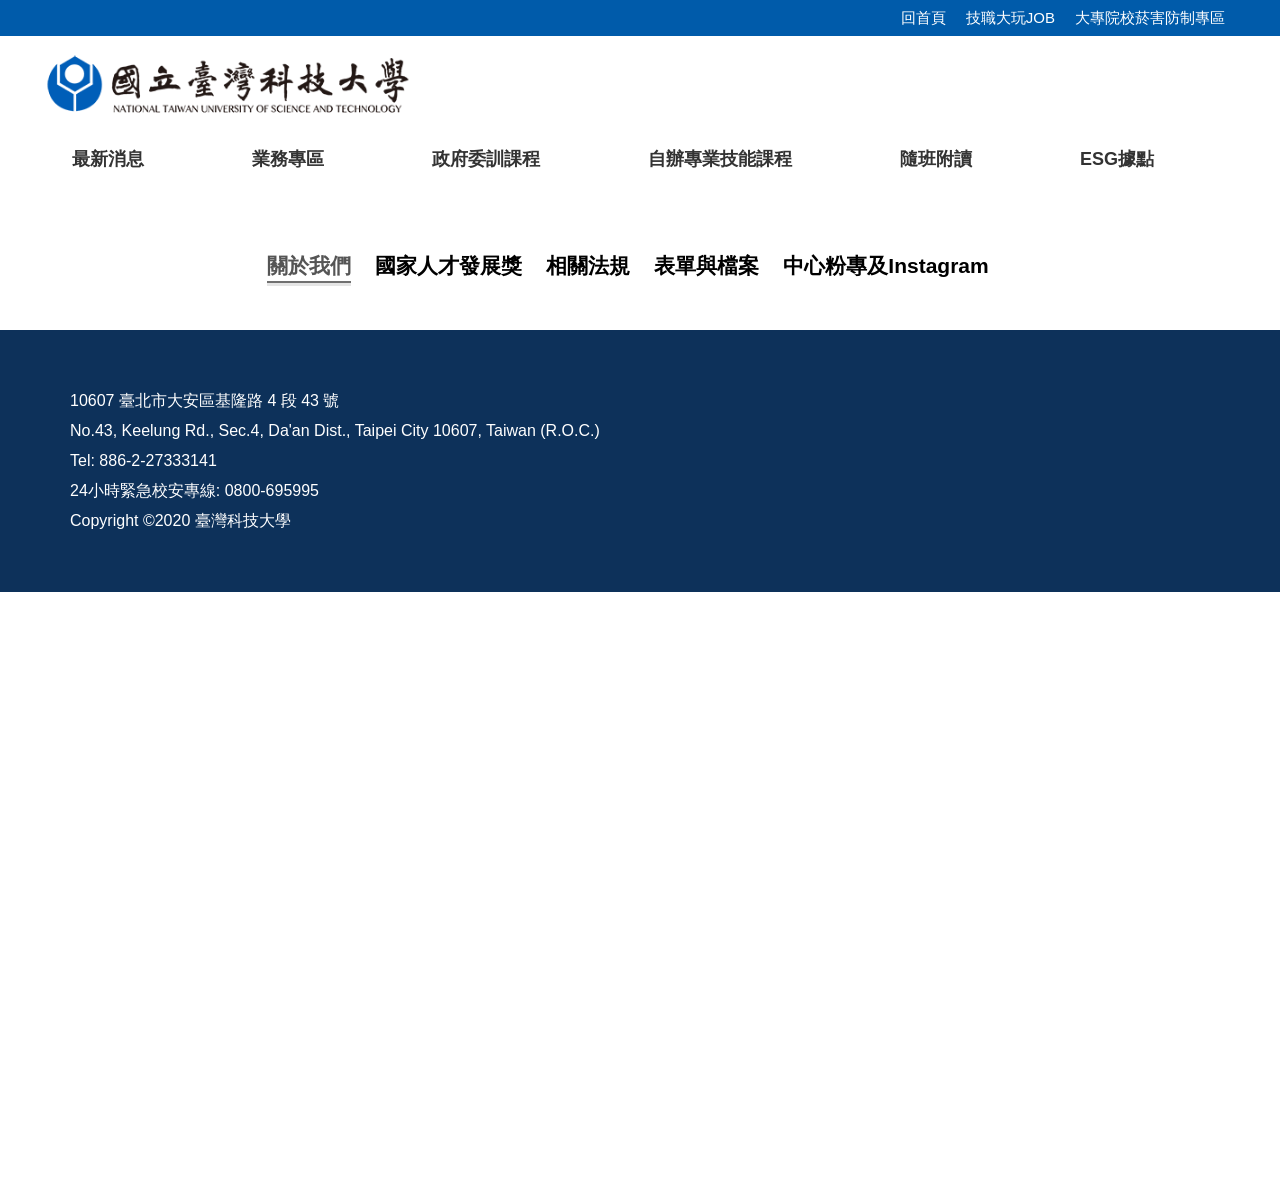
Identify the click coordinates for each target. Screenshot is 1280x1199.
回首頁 (923, 17)
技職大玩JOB (1010, 17)
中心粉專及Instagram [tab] (885, 652)
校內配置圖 (955, 1007)
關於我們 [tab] (309, 652)
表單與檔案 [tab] (706, 652)
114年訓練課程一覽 (249, 824)
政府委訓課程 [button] (486, 159)
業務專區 (288, 159)
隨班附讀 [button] (936, 159)
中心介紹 (212, 745)
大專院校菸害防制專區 (1150, 17)
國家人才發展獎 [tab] (448, 652)
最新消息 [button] (108, 159)
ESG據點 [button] (1117, 159)
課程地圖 (212, 784)
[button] (47, 384)
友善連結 (212, 864)
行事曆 (1094, 1007)
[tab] (961, 565)
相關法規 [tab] (588, 652)
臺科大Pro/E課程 (819, 1007)
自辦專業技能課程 (720, 159)
